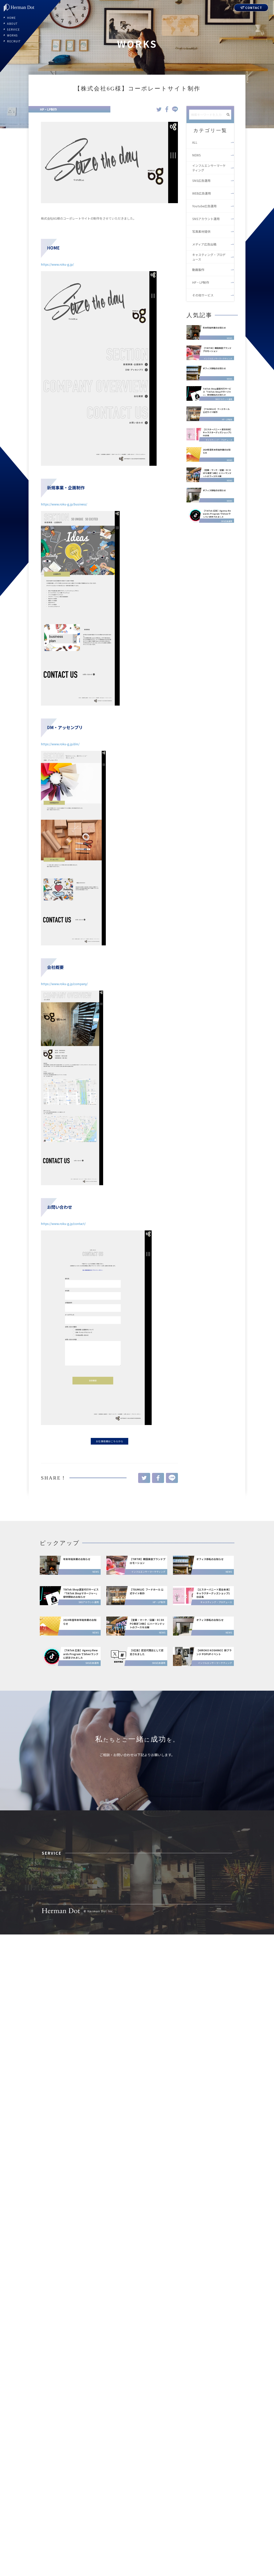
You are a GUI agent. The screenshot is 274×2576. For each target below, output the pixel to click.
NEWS (196, 155)
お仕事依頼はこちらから (109, 1443)
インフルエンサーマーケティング (209, 167)
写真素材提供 (201, 231)
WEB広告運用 (201, 193)
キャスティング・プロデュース (208, 256)
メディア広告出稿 (204, 244)
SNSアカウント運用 (206, 218)
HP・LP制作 (48, 109)
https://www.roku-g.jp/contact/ (63, 1223)
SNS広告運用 (201, 180)
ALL (194, 142)
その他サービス (202, 295)
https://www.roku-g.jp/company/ (64, 983)
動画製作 (198, 269)
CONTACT (139, 1772)
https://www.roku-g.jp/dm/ (60, 744)
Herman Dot (22, 7)
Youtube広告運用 (204, 206)
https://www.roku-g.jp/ (57, 264)
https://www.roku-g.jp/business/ (64, 504)
